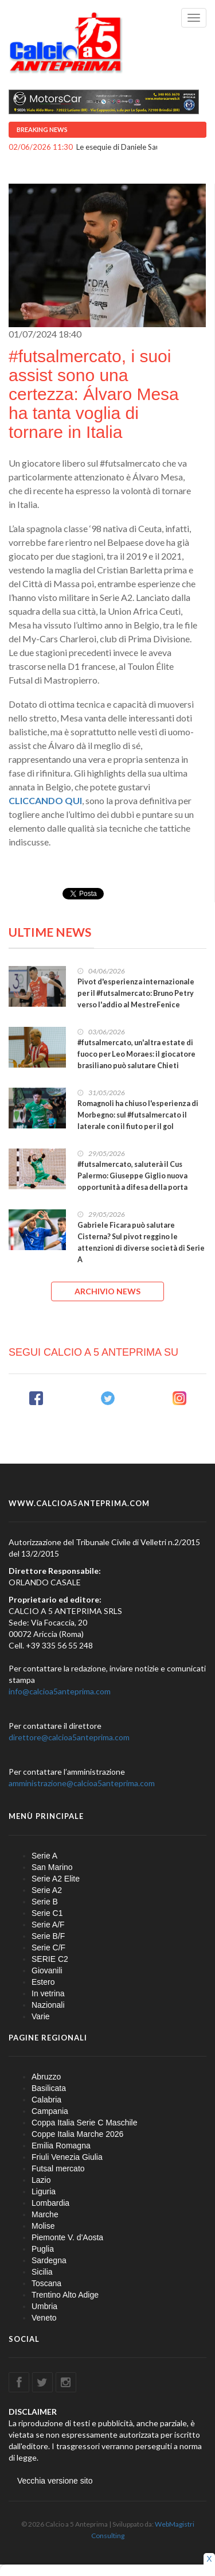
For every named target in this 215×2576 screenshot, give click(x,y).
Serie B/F (48, 1936)
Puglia (43, 2248)
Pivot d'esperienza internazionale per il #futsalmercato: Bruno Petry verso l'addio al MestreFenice (135, 993)
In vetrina (48, 1993)
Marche (45, 2214)
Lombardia (50, 2203)
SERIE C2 (50, 1959)
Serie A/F (48, 1924)
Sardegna (49, 2260)
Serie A (44, 1855)
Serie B (45, 1901)
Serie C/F (48, 1947)
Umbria (44, 2306)
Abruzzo (46, 2076)
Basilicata (49, 2088)
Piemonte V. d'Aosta (67, 2237)
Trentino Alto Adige (65, 2294)
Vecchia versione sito (55, 2480)
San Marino (52, 1867)
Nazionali (48, 2004)
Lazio (41, 2180)
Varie (41, 2016)
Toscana (46, 2283)
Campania (50, 2111)
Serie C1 (47, 1913)
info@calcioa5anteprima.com (60, 1691)
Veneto (44, 2317)
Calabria (46, 2099)
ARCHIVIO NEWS (107, 1291)
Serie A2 (47, 1890)
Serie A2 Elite (56, 1878)
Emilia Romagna (61, 2145)
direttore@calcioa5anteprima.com (69, 1737)
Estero (43, 1982)
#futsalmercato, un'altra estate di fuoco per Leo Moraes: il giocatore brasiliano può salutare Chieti (136, 1054)
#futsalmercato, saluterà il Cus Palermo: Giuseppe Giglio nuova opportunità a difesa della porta (132, 1176)
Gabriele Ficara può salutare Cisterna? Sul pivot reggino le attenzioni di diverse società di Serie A (141, 1242)
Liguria (44, 2191)
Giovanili (47, 1970)
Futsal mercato (58, 2168)
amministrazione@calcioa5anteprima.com (82, 1783)
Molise (43, 2225)
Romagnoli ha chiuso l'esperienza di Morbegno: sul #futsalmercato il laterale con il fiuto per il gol (137, 1115)
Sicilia (42, 2271)
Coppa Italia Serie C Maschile (84, 2122)
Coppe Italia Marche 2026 (77, 2134)
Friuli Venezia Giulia (67, 2157)
